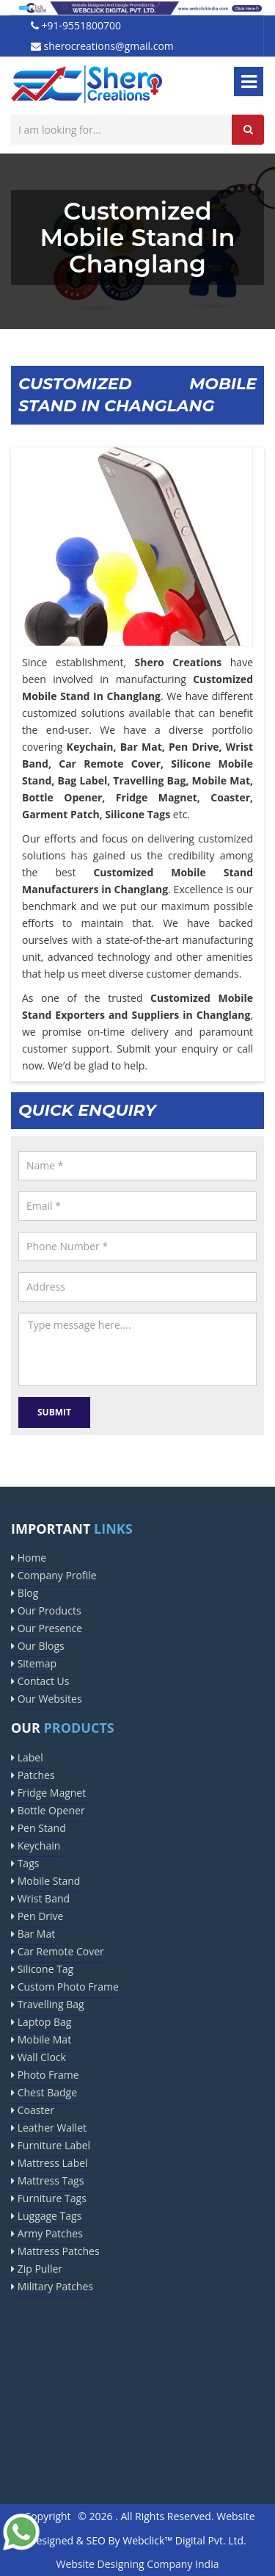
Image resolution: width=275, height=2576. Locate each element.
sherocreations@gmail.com (102, 46)
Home (28, 1558)
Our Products (46, 1610)
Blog (24, 1593)
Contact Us (40, 1681)
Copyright (47, 2516)
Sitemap (33, 1663)
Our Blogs (38, 1646)
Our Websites (46, 1699)
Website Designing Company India (137, 2564)
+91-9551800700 (76, 25)
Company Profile (54, 1575)
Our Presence (46, 1628)
